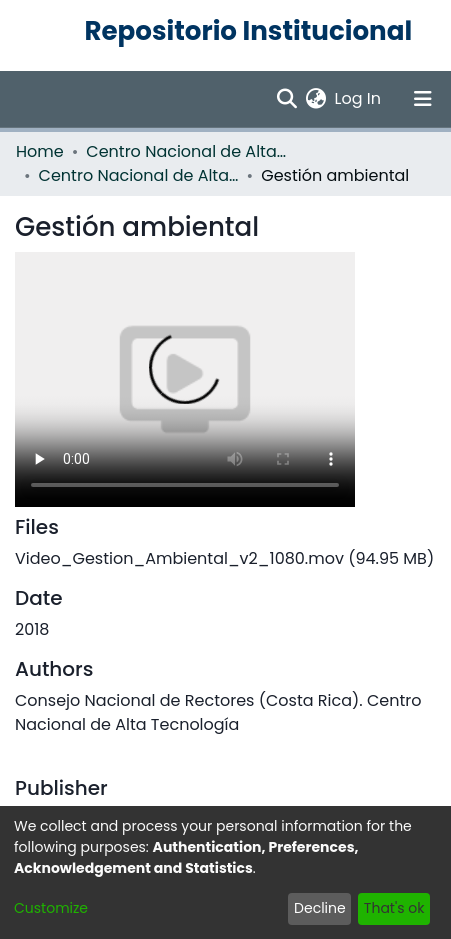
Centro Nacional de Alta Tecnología (139, 175)
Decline (320, 908)
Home (40, 151)
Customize (51, 908)
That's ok (394, 908)
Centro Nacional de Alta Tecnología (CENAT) (186, 151)
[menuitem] (316, 99)
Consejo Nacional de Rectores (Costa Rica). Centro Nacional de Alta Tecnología (218, 712)
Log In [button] (359, 98)
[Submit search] (287, 99)
